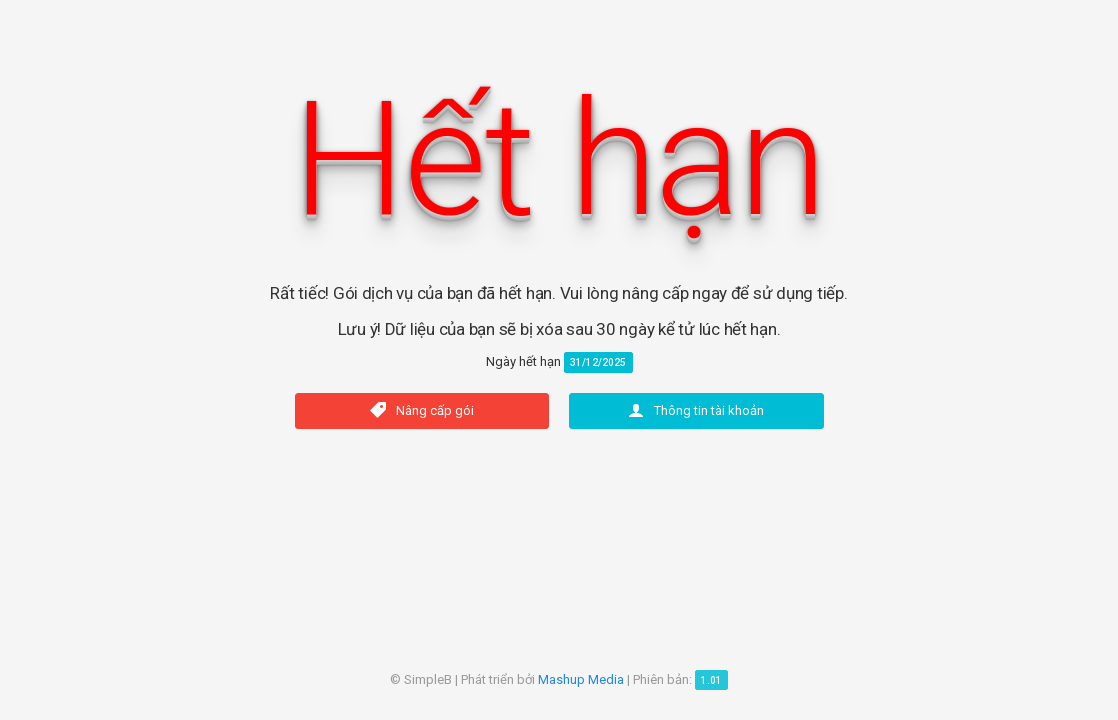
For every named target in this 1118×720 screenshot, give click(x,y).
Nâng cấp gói (422, 410)
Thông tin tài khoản (696, 410)
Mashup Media (581, 679)
